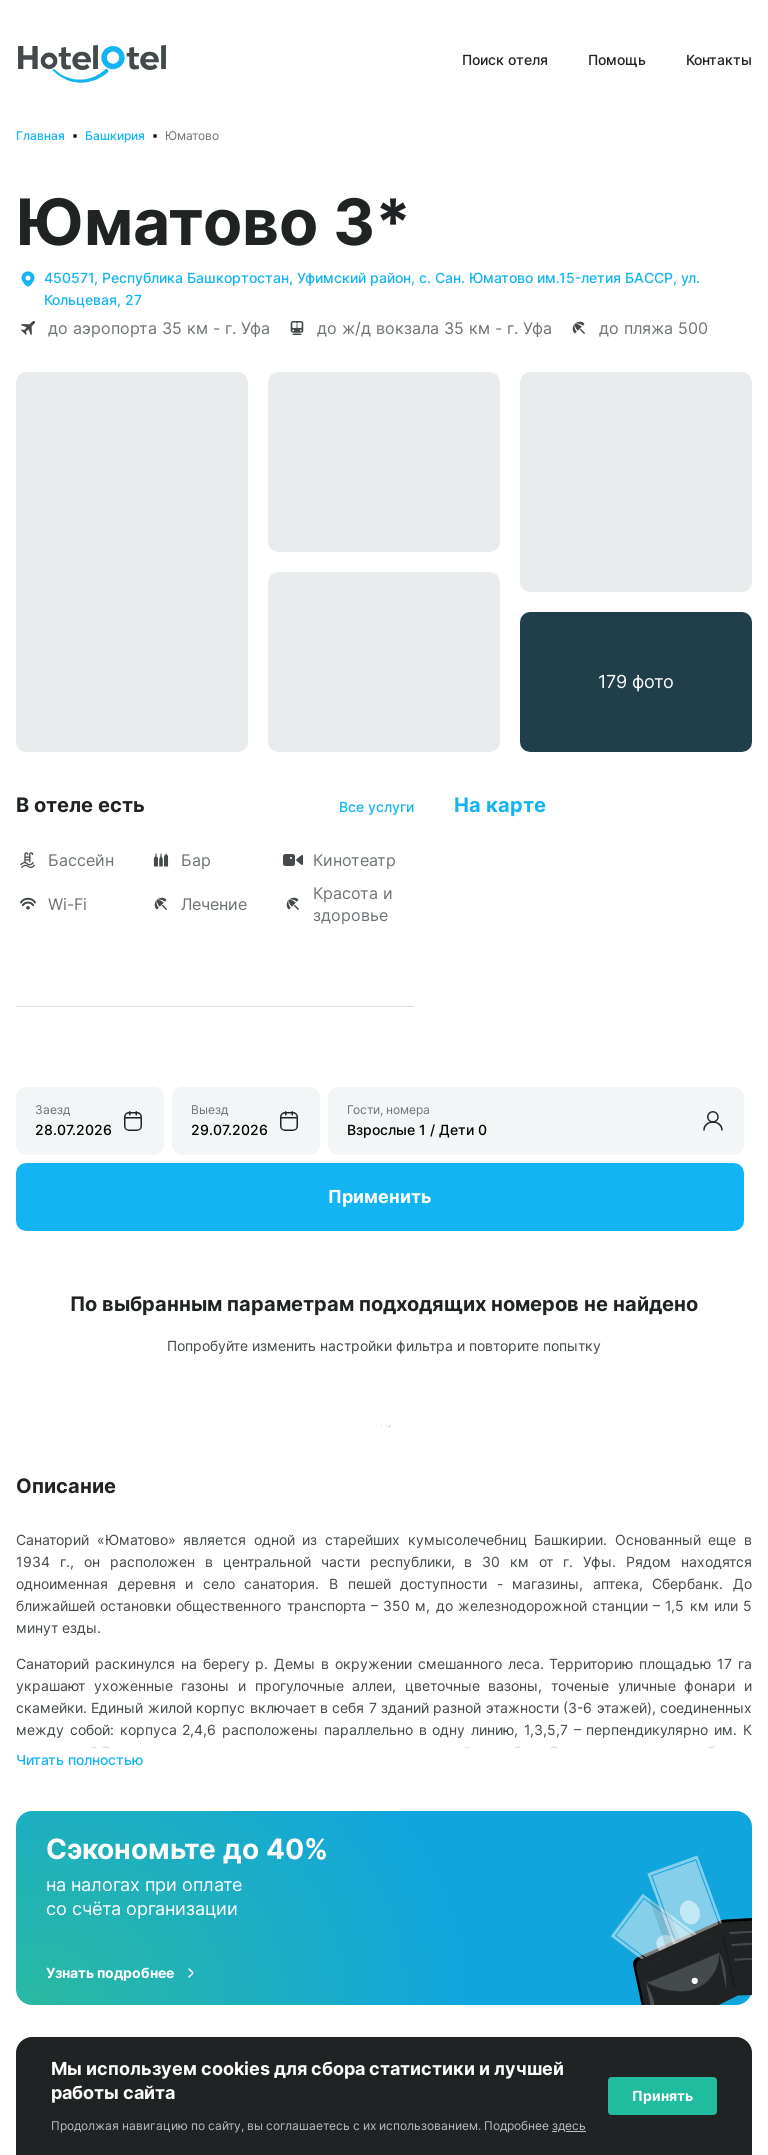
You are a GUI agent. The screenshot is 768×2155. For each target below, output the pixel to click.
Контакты (719, 59)
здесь (569, 2125)
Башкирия (115, 135)
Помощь (617, 59)
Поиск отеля (505, 59)
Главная (40, 135)
